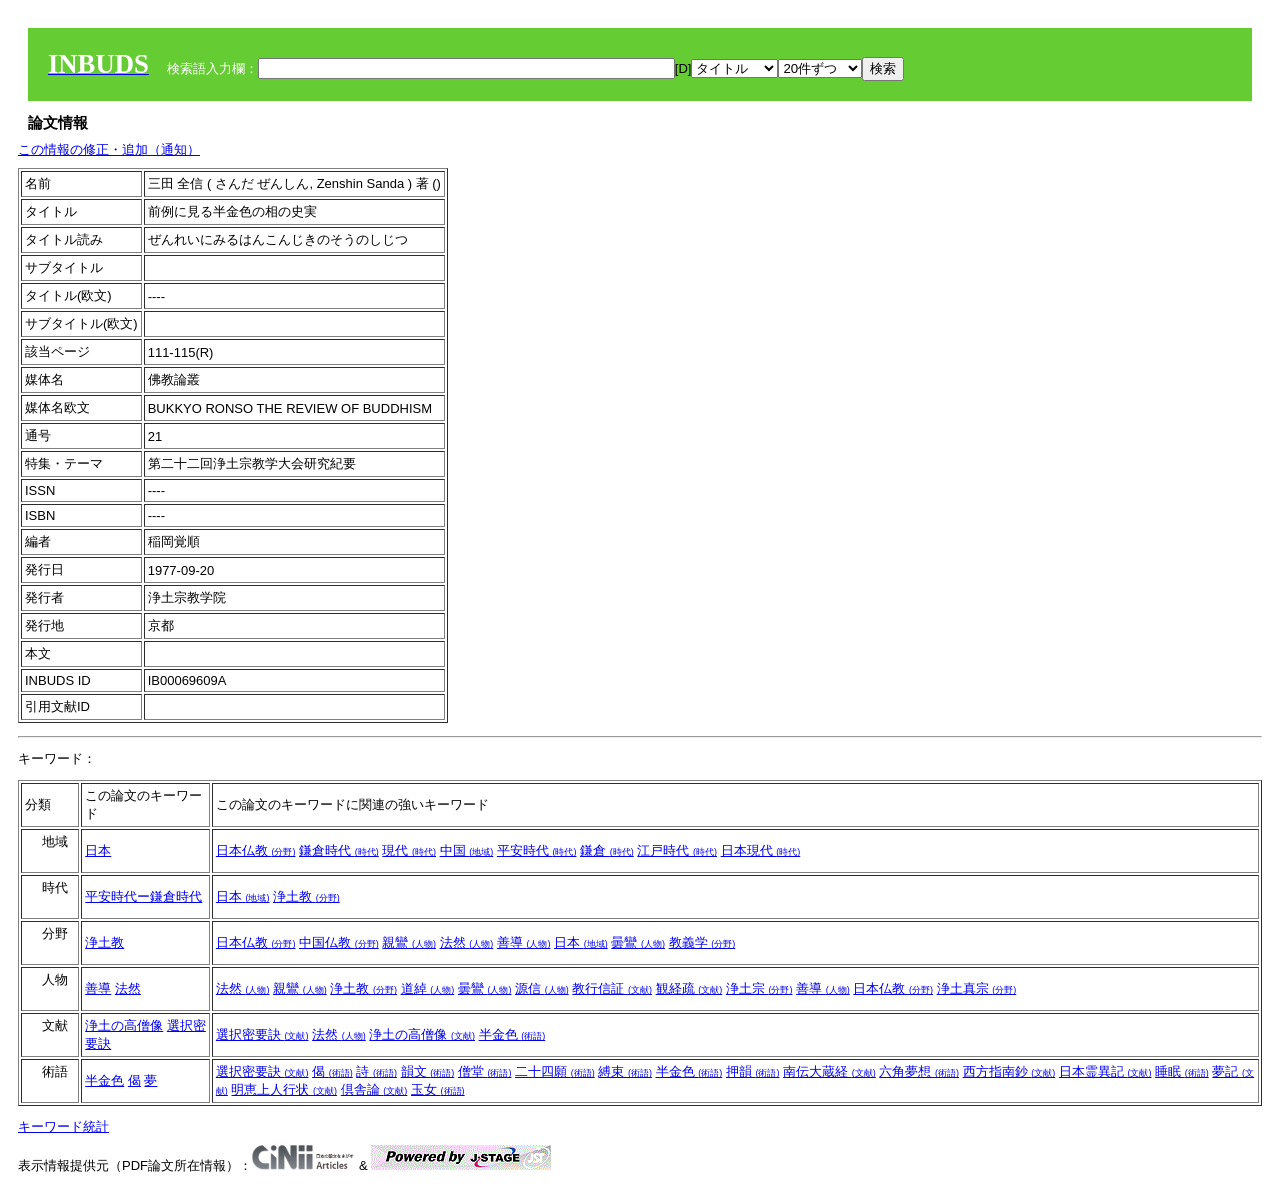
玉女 (438, 1089)
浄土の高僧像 (124, 1025)
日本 (98, 850)
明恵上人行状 (284, 1089)
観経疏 (689, 988)
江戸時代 (677, 850)
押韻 (753, 1071)
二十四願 (555, 1071)
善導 (524, 942)
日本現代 (761, 850)
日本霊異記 (1105, 1071)
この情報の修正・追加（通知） (109, 149)
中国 (467, 850)
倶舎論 (374, 1089)
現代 (409, 850)
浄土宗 (759, 988)
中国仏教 (339, 942)
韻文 (428, 1071)
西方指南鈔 (1009, 1071)
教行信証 (612, 988)
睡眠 (1182, 1071)
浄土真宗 (977, 988)
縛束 (625, 1071)
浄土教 (306, 896)
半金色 (512, 1034)
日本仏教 (256, 850)
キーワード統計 (63, 1126)
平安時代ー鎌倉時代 (143, 896)
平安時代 (537, 850)
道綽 (428, 988)
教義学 (702, 942)
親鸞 (409, 942)
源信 (542, 988)
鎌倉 (607, 850)
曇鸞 (638, 942)
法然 (467, 942)
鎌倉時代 (339, 850)
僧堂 (485, 1071)
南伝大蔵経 (829, 1071)
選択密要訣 (262, 1034)
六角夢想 (919, 1071)
